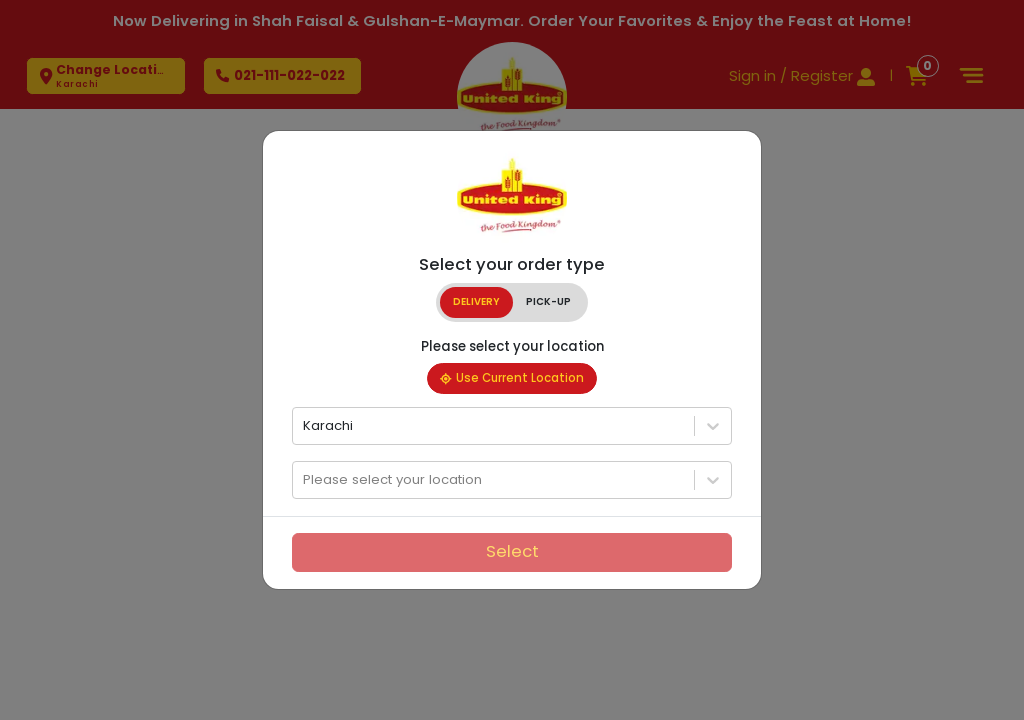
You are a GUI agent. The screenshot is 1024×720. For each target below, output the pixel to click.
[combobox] (305, 426)
